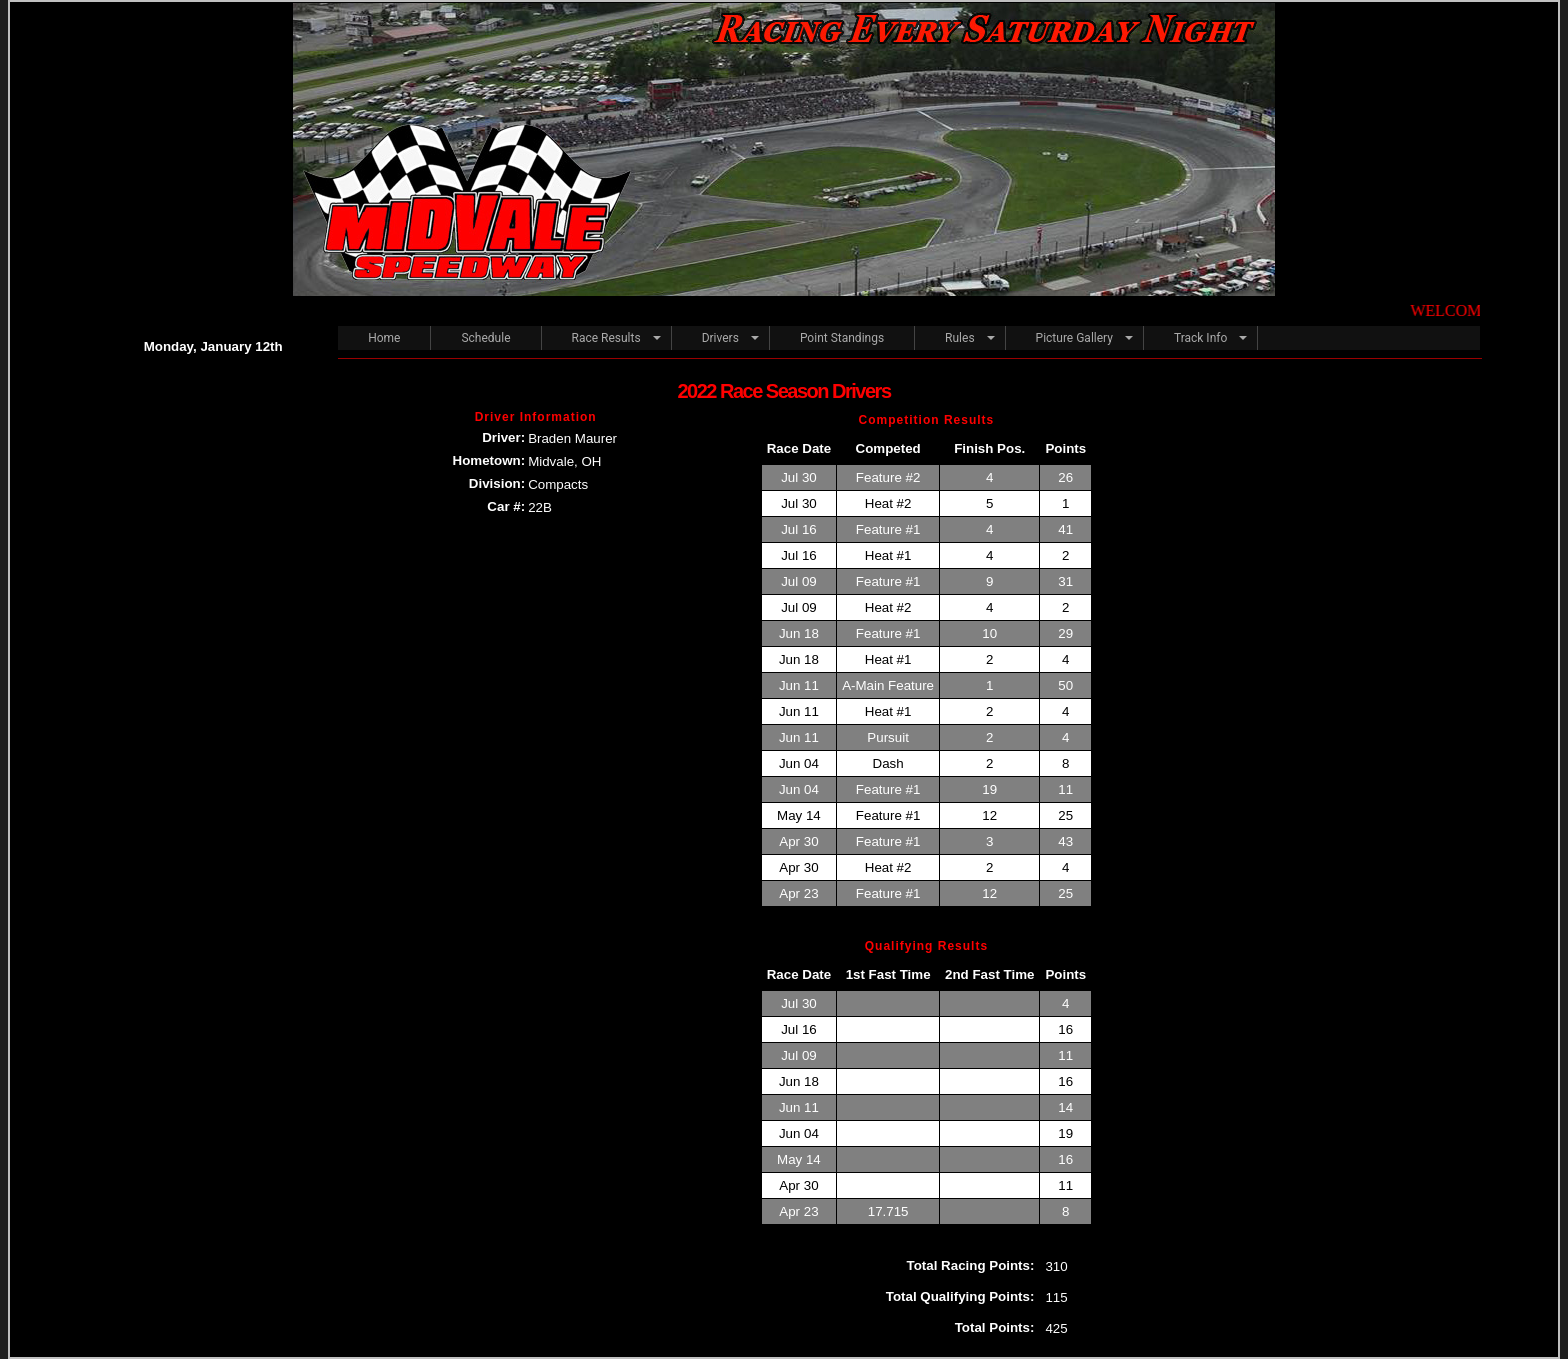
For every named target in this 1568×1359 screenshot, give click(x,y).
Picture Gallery (1074, 338)
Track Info (1200, 338)
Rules (959, 338)
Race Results (606, 338)
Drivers (720, 338)
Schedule (485, 338)
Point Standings (842, 338)
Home (384, 338)
